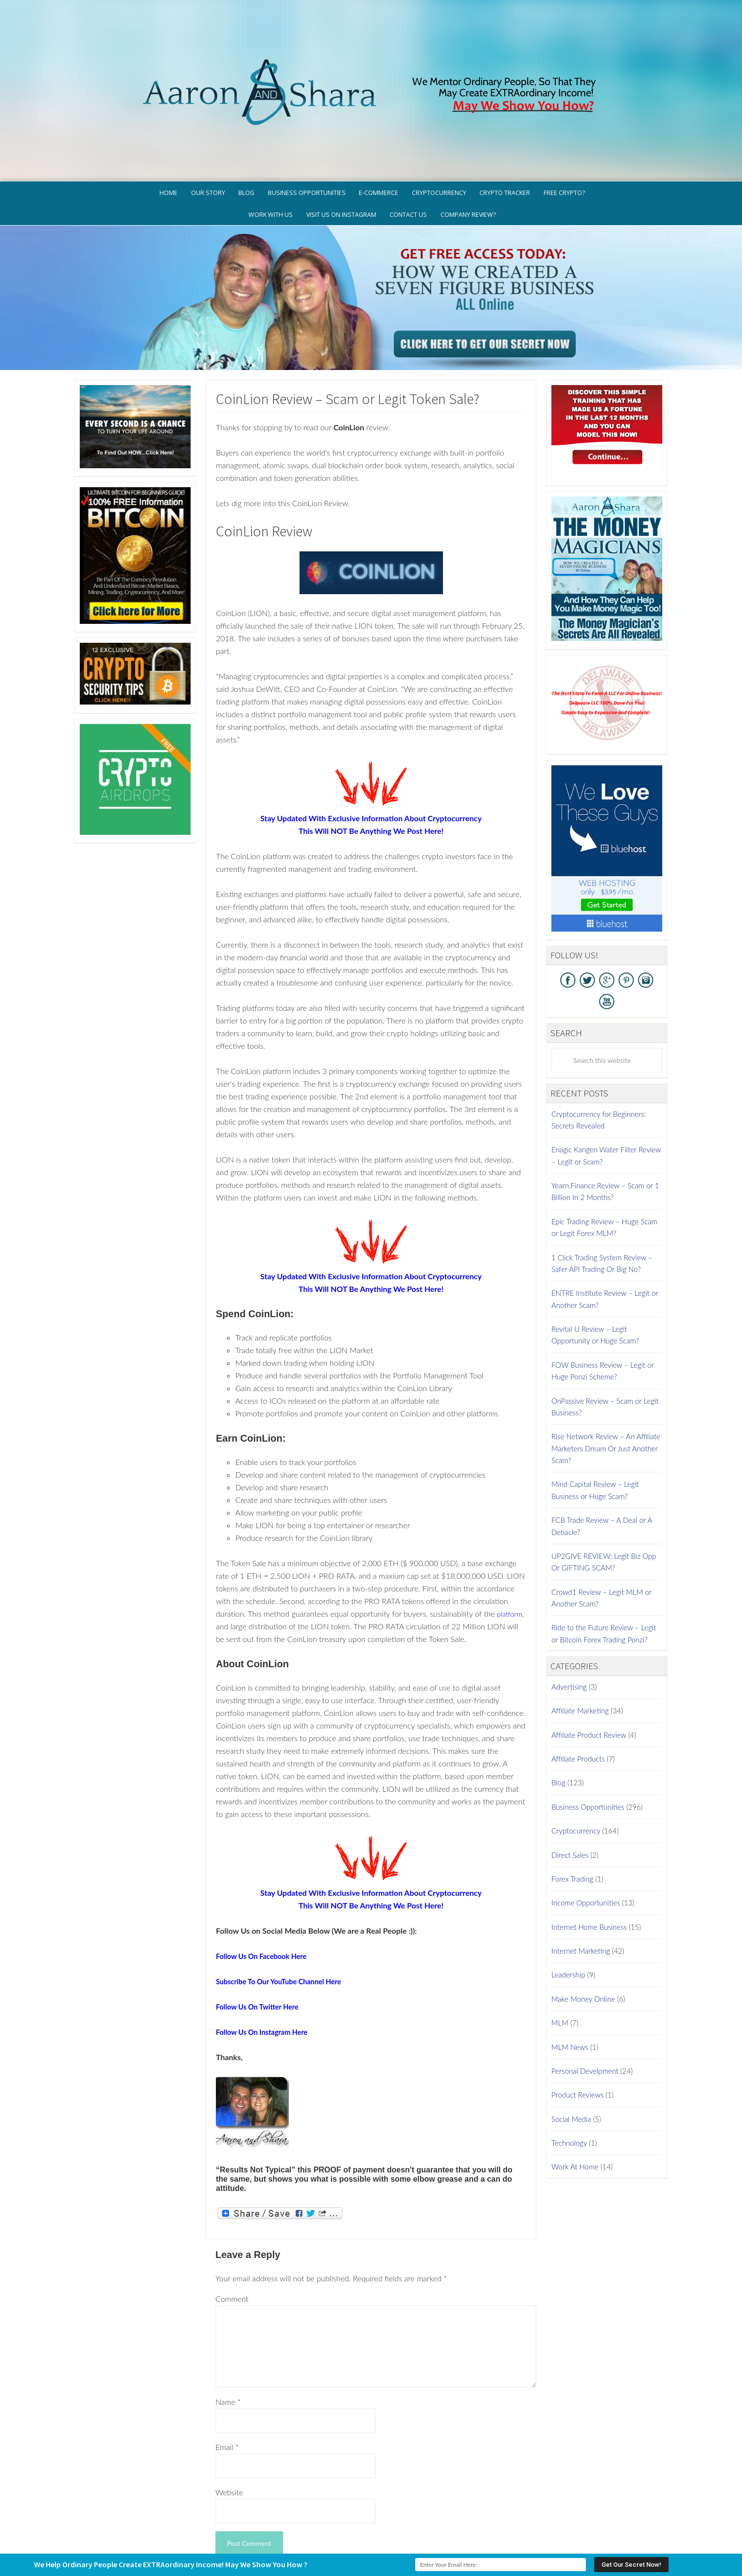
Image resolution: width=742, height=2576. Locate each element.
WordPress (441, 2544)
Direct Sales (569, 1780)
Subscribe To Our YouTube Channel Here (285, 1906)
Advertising (569, 1612)
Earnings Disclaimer (532, 2530)
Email (227, 2373)
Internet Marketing (580, 1876)
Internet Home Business (589, 1852)
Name (228, 2327)
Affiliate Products (578, 1684)
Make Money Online (583, 1924)
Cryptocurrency (575, 1756)
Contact (588, 2530)
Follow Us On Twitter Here (261, 1932)
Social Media (571, 2044)
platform (230, 1551)
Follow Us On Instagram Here (266, 1957)
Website (229, 2418)
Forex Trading (572, 1804)
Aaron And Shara (371, 42)
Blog (558, 1708)
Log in (467, 2544)
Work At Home (575, 2092)
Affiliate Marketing (580, 1636)
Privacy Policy (415, 2530)
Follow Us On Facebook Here (266, 1881)
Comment (231, 2224)
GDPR (375, 2530)
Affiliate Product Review (588, 1660)
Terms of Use (469, 2530)
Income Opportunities (585, 1828)
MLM (559, 1948)
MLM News (569, 1972)
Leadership (568, 1900)
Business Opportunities (587, 1732)
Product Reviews (577, 2020)
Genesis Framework (398, 2544)
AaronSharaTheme (341, 2544)
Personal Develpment (584, 1997)
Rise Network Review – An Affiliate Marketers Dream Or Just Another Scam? (605, 1374)
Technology (569, 2068)
